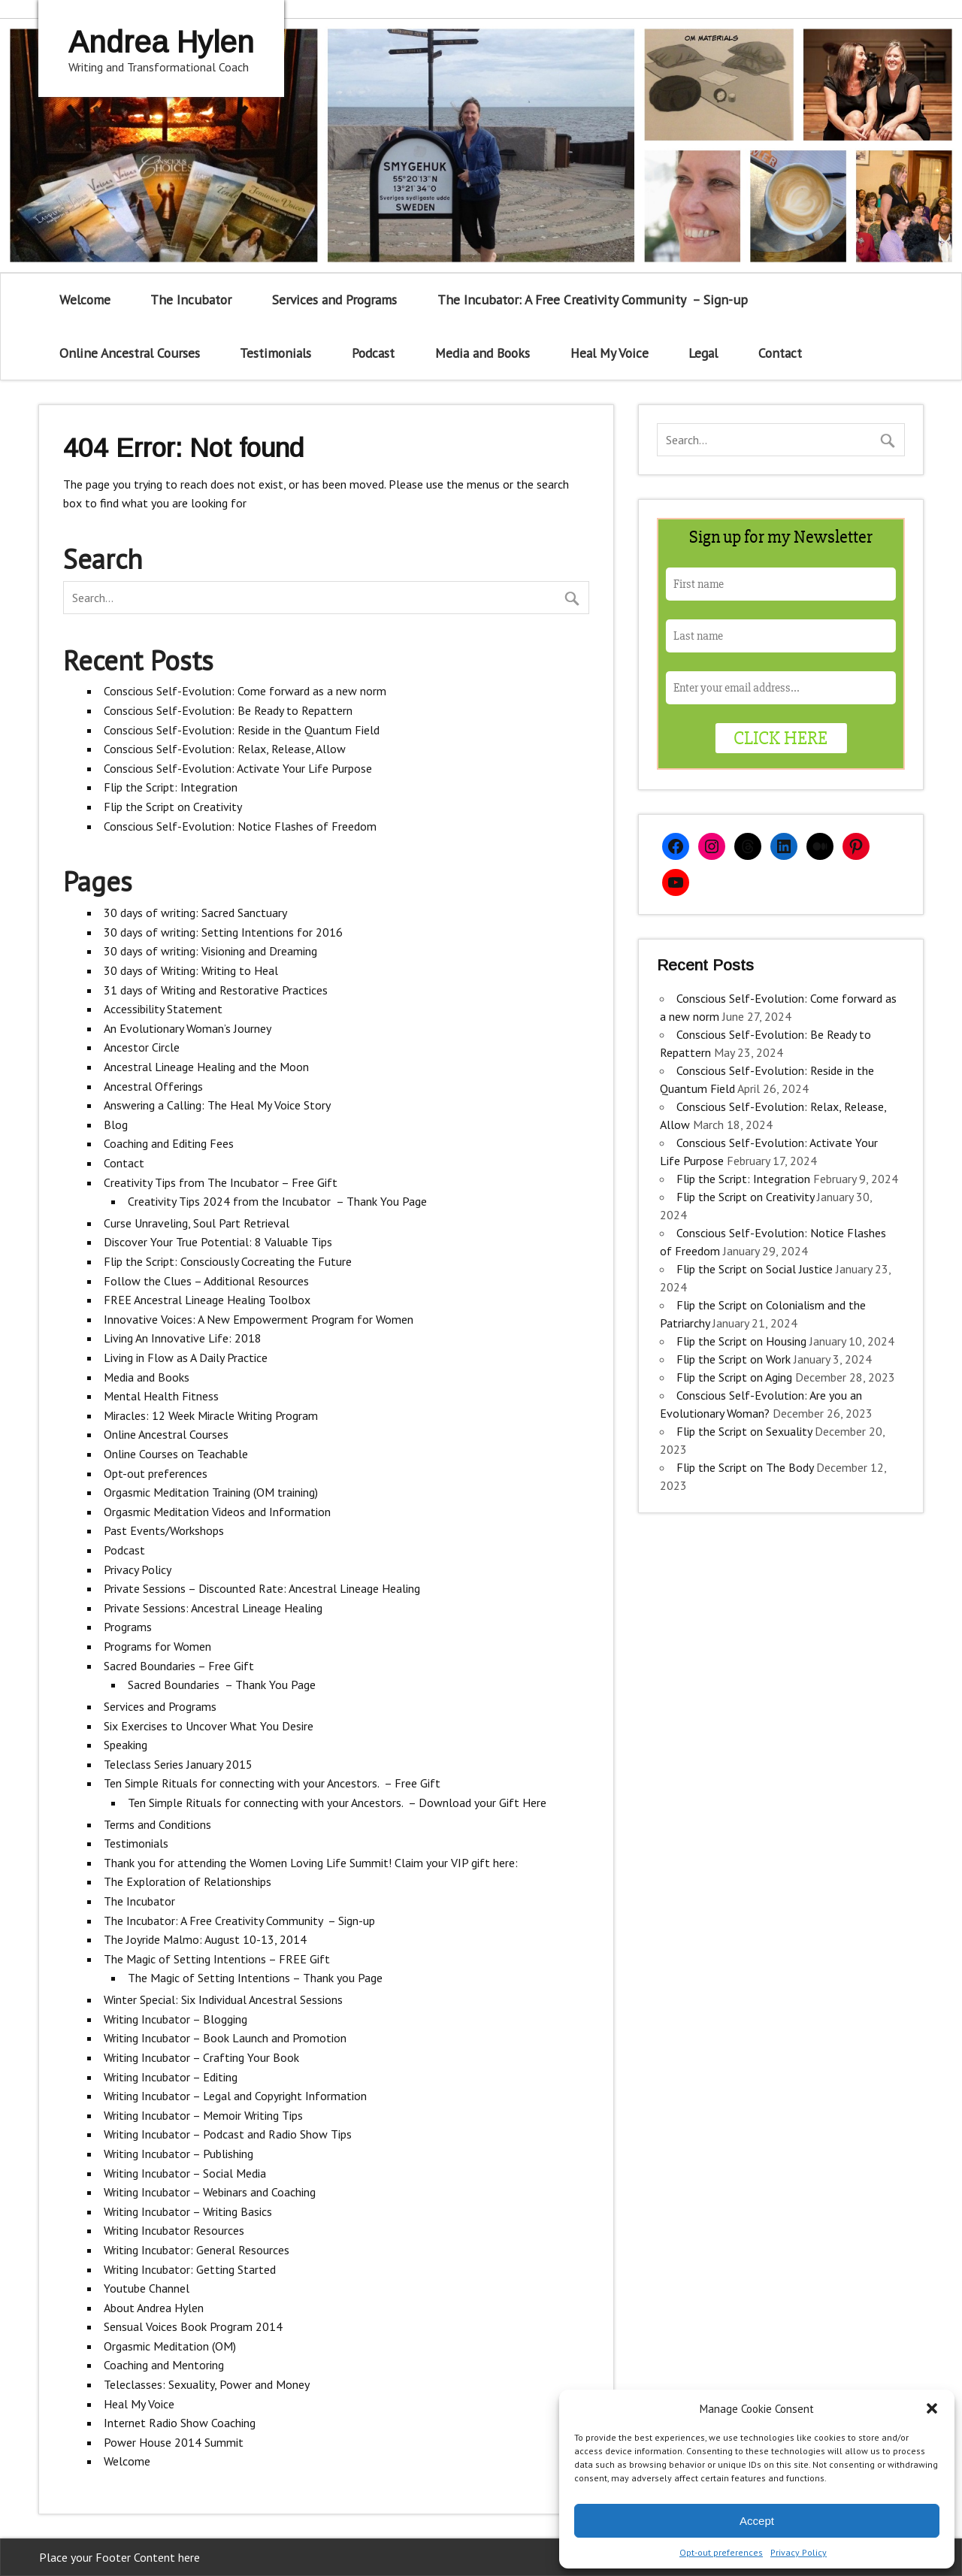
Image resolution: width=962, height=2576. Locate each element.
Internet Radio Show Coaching (180, 2422)
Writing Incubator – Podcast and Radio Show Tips (228, 2134)
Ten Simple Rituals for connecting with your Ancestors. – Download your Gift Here (337, 1802)
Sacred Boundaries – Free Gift (179, 1665)
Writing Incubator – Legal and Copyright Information (235, 2095)
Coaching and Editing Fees (169, 1143)
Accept (757, 2520)
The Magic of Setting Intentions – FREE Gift (217, 1958)
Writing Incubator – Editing (170, 2076)
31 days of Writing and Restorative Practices (216, 989)
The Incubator (190, 299)
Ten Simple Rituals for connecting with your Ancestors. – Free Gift (272, 1782)
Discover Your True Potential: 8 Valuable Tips (218, 1241)
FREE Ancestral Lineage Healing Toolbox (207, 1299)
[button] (931, 2408)
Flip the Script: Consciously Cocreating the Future (228, 1261)
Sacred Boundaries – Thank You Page (222, 1684)
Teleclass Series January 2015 (178, 1764)
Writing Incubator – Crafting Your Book (201, 2057)
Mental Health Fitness (161, 1395)
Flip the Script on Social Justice (754, 1268)
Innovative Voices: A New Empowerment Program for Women (258, 1319)
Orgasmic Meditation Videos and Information (217, 1511)
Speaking (125, 1744)
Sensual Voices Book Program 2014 (193, 2326)
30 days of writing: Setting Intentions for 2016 (223, 932)
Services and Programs (334, 299)
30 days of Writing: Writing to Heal (191, 970)
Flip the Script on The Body (744, 1467)
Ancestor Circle (142, 1047)
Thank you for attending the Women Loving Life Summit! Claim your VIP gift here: (311, 1862)
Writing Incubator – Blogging (175, 2019)
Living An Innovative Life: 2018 (183, 1338)
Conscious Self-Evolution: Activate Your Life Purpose (238, 768)
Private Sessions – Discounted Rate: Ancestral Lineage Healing (262, 1588)
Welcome (84, 299)
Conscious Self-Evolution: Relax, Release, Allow (225, 748)
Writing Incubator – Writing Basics (188, 2211)
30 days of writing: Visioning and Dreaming (210, 950)
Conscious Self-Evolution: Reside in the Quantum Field (242, 729)
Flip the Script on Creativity (173, 806)
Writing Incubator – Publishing (178, 2153)
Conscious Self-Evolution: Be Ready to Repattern (228, 710)
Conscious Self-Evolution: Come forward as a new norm (245, 690)
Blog (116, 1124)
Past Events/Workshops (164, 1530)
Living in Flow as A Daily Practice (186, 1357)
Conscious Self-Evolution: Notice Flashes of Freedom (240, 826)
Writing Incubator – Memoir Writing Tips (203, 2115)
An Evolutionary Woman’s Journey (187, 1028)
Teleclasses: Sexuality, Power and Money (207, 2384)
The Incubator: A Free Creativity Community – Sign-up (592, 299)
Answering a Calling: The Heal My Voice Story (217, 1104)
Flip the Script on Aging (734, 1377)
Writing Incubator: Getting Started (190, 2269)
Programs (128, 1626)
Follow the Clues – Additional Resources (206, 1280)
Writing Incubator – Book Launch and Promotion (225, 2037)
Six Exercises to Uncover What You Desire (208, 1725)
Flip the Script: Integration (170, 787)
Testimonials (275, 353)
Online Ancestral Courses (129, 353)
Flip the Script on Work (733, 1359)
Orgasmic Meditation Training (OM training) (211, 1492)
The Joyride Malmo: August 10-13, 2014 (205, 1939)
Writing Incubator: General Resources (196, 2249)
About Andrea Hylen (154, 2307)
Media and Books (482, 353)
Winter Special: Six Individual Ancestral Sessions (223, 1999)
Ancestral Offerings (153, 1086)
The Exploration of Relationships (187, 1881)
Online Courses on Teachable (176, 1453)
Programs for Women (157, 1646)
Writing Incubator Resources (174, 2230)
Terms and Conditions (157, 1824)
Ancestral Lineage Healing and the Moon (206, 1066)
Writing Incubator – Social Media (185, 2173)
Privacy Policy (798, 2552)
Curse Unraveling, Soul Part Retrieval (196, 1222)
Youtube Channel (146, 2288)
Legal (703, 353)
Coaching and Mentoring (164, 2364)
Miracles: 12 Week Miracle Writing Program (211, 1415)
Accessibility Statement (163, 1008)
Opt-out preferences (721, 2552)
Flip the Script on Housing (741, 1341)
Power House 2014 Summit (174, 2442)
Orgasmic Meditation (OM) (170, 2346)
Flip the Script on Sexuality (744, 1431)
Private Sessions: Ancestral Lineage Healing (213, 1607)
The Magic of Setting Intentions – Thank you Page (255, 1977)
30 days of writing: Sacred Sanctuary (195, 912)
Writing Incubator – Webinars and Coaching (210, 2191)
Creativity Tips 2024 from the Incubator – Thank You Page (277, 1201)
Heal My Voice (609, 353)
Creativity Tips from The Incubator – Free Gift (220, 1182)
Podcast (373, 353)
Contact (780, 353)
